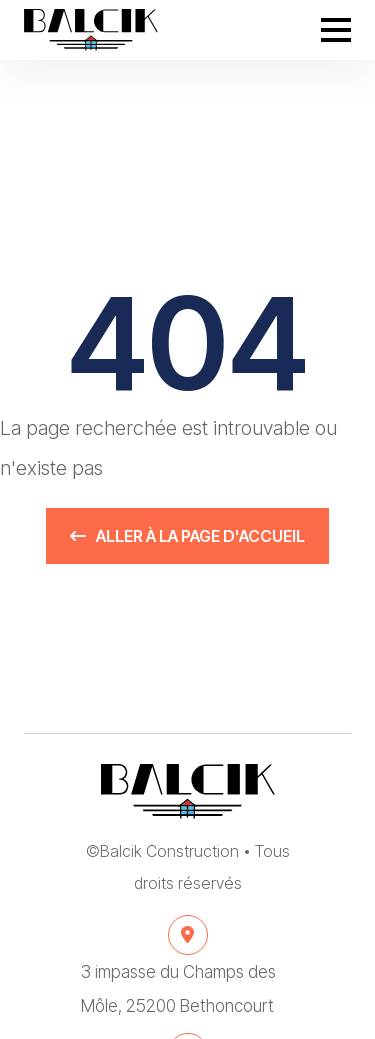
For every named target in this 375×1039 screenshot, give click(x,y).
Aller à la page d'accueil (187, 536)
